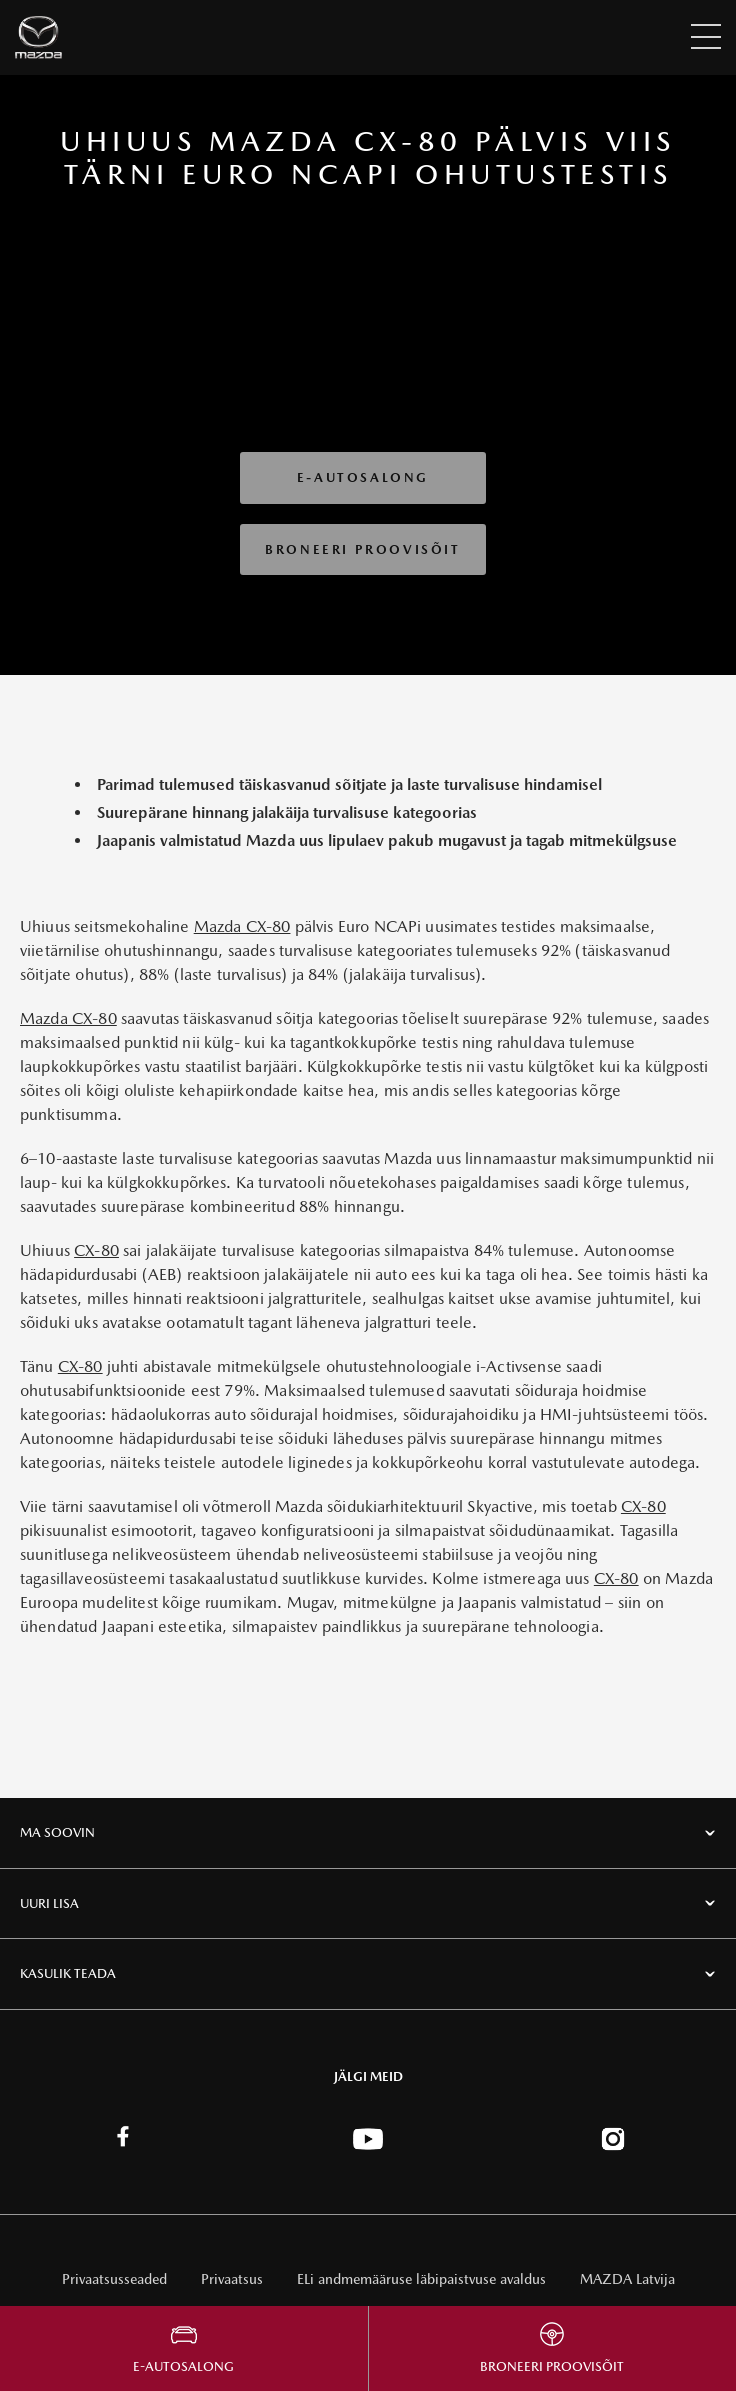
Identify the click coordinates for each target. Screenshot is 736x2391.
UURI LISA (49, 1903)
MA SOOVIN (57, 1832)
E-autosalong (363, 477)
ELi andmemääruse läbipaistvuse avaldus (421, 2279)
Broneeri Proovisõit (362, 549)
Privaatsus (232, 2279)
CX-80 (96, 1250)
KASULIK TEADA (68, 1973)
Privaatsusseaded (114, 2279)
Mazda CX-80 (242, 926)
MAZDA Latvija (627, 2279)
